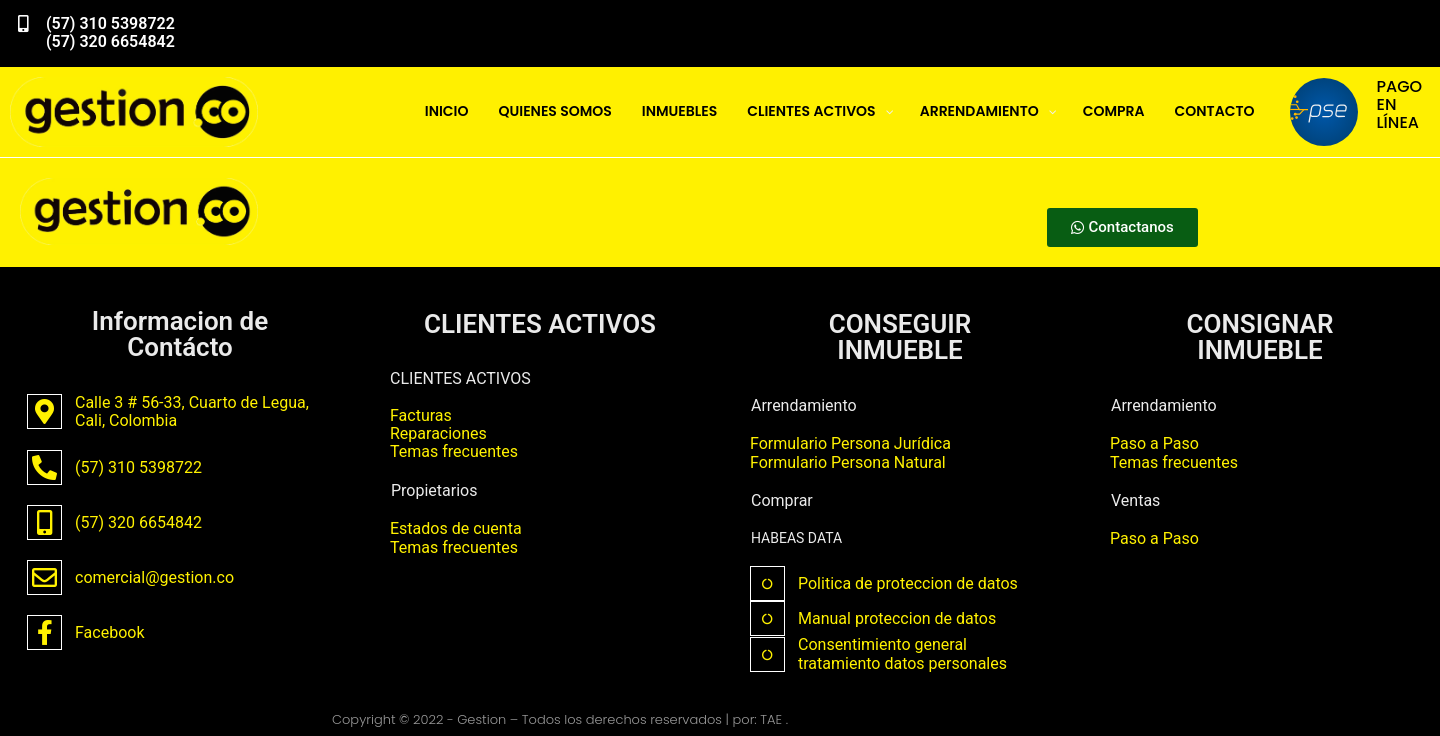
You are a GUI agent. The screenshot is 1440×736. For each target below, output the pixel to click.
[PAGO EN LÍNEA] (1324, 112)
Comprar (782, 500)
